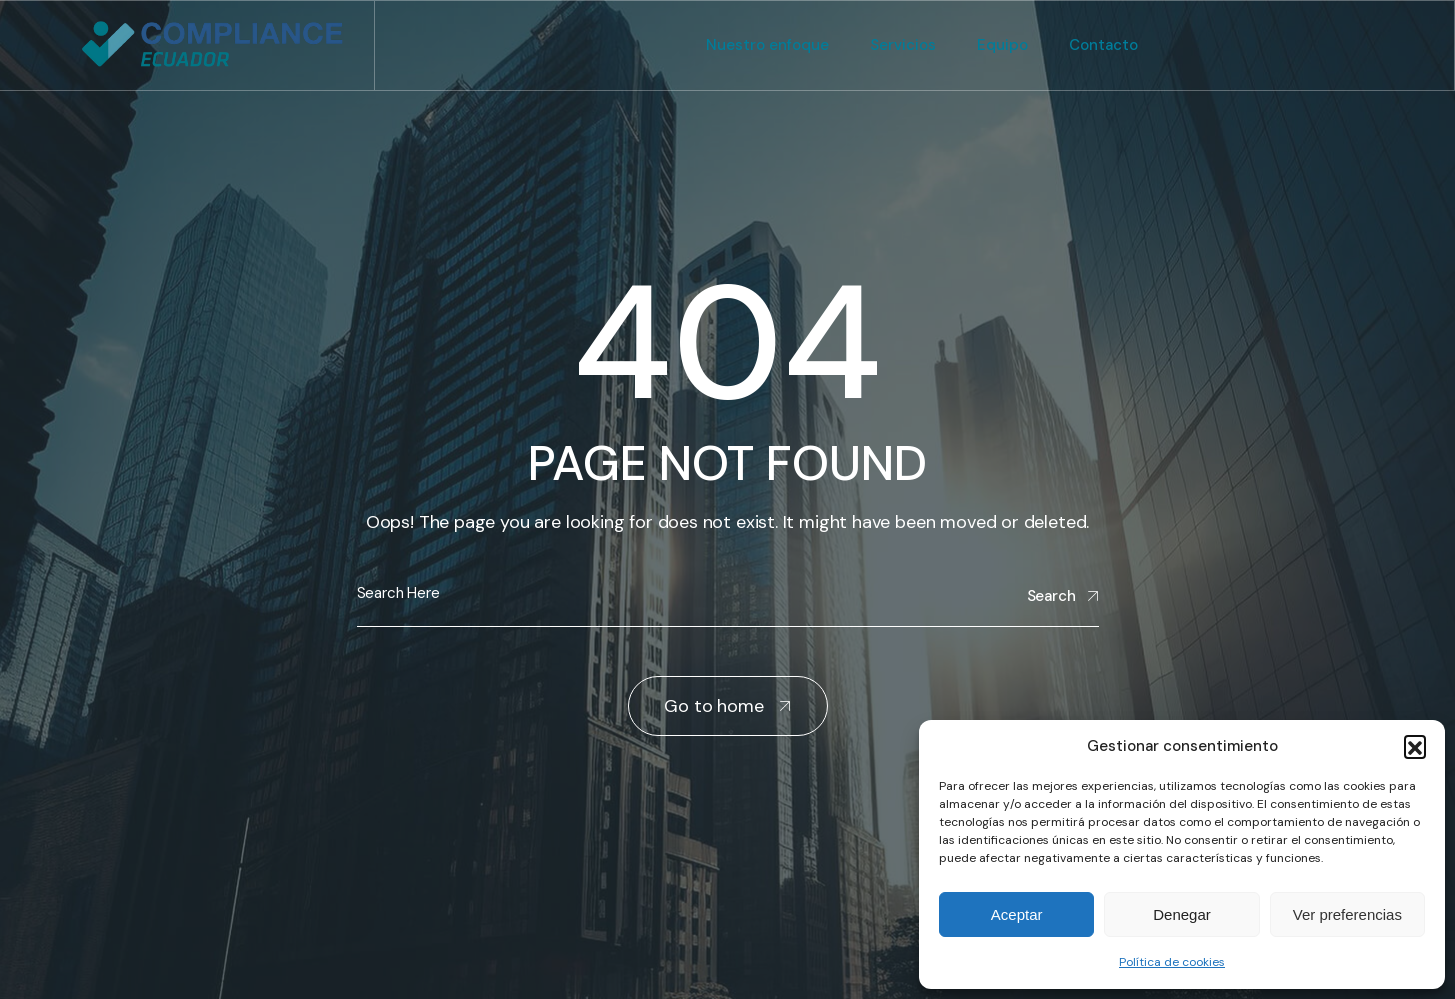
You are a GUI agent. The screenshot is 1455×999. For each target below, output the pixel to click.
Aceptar (1017, 914)
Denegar (1182, 914)
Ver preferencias (1347, 914)
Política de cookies (1172, 962)
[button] (1415, 746)
